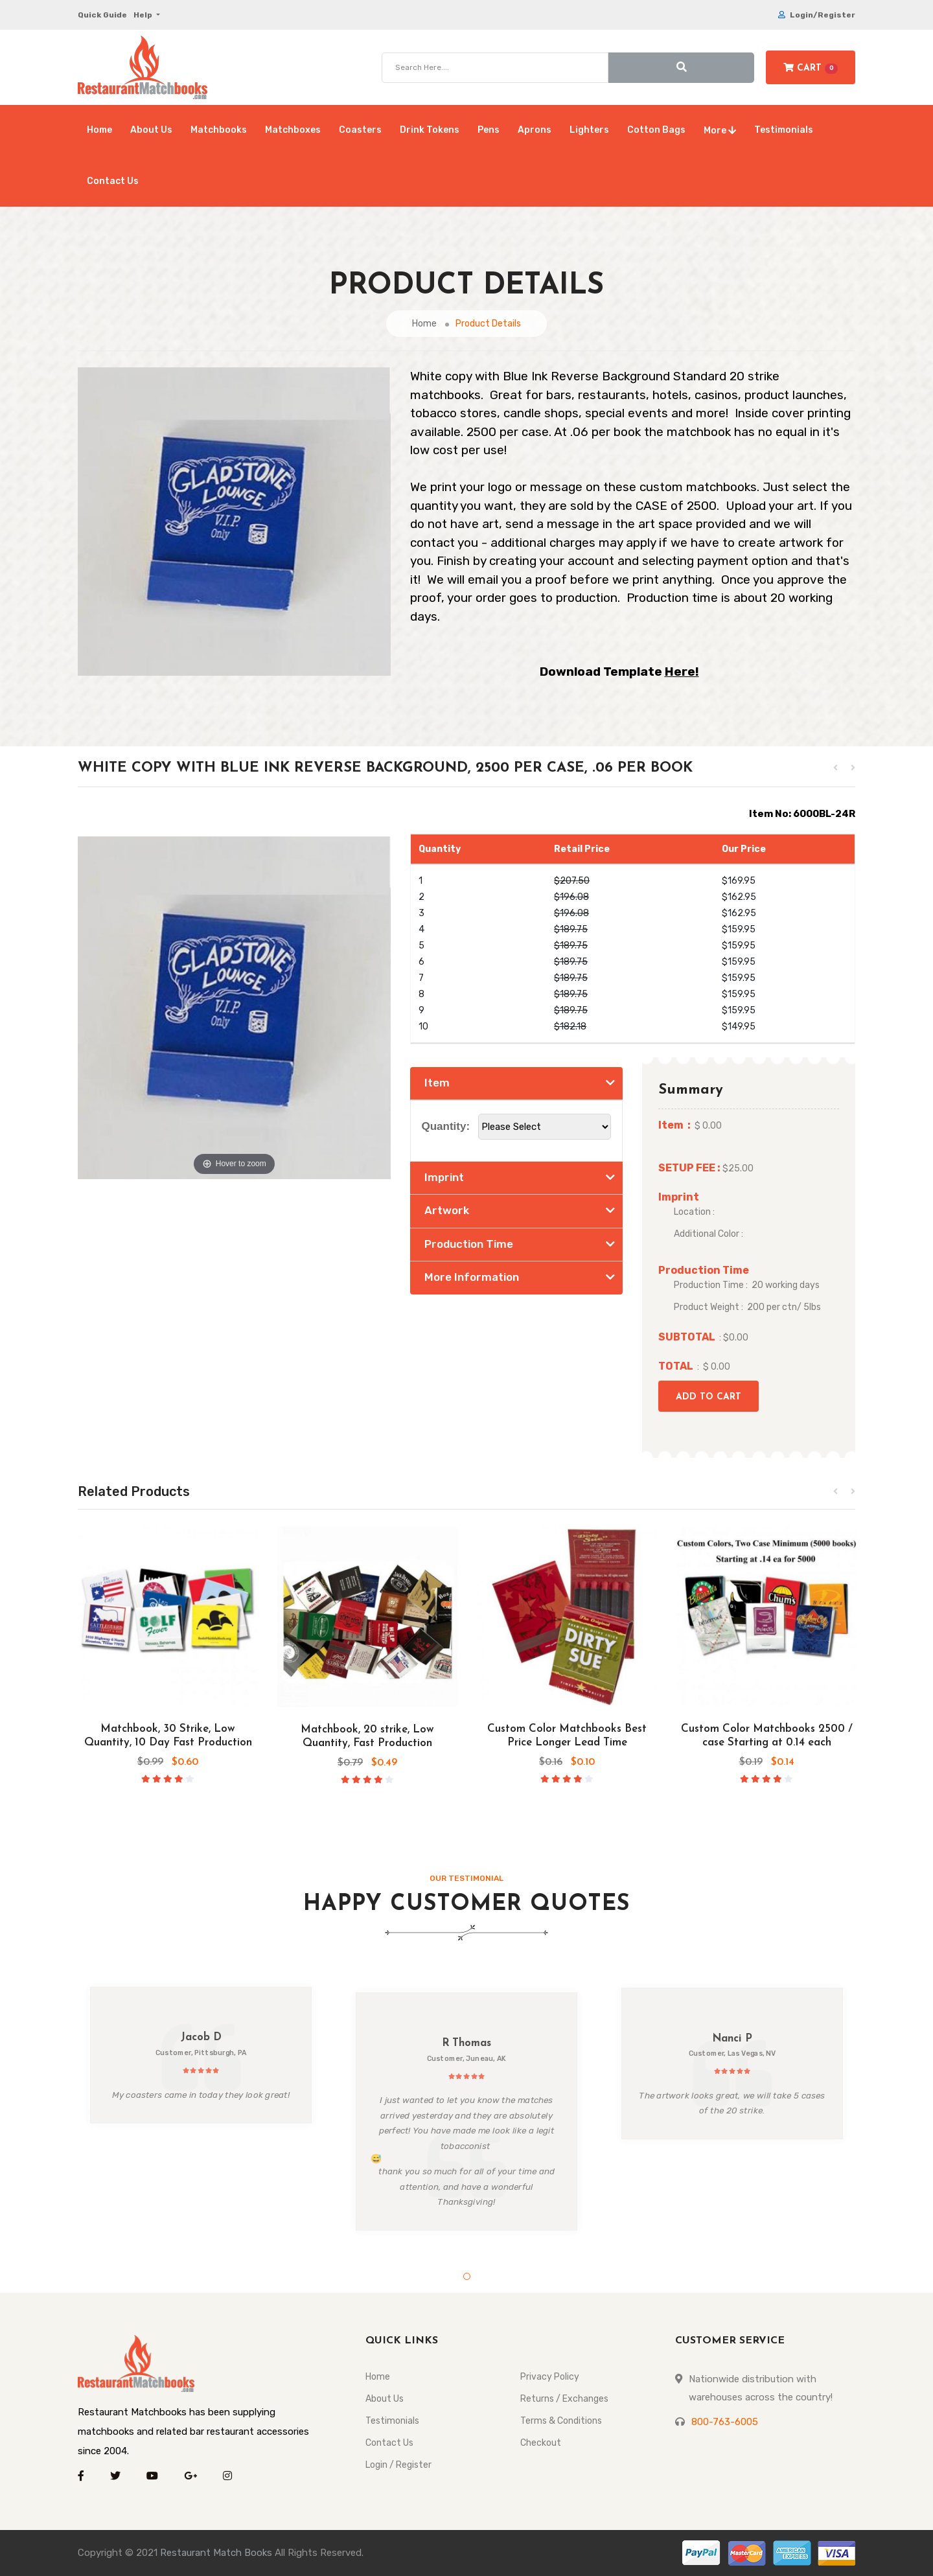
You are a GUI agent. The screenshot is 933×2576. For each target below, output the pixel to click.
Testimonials (783, 129)
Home (99, 129)
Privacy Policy (549, 2376)
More (720, 130)
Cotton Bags (656, 129)
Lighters (589, 129)
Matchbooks (218, 129)
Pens (489, 129)
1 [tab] (466, 2276)
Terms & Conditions (561, 2420)
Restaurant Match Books (216, 2553)
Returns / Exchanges (564, 2398)
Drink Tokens (429, 129)
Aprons (534, 129)
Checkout (540, 2442)
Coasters (360, 129)
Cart (810, 68)
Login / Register (398, 2464)
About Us (151, 129)
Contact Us (113, 181)
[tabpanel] (201, 2055)
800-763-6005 (724, 2422)
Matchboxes (293, 129)
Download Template (619, 671)
